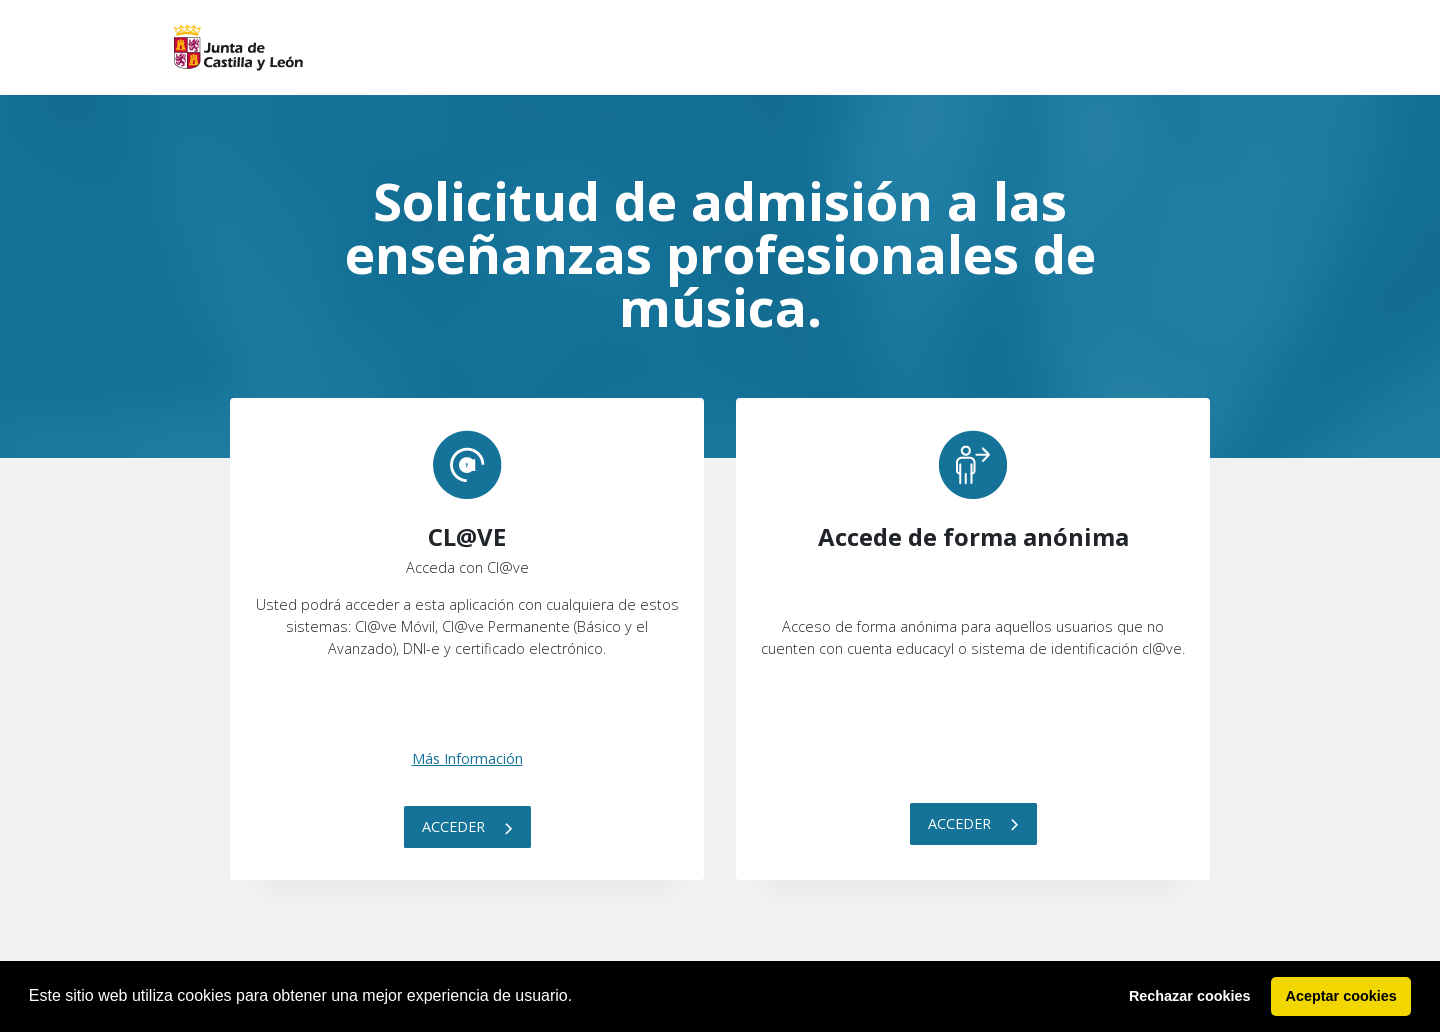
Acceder (467, 826)
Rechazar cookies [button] (1190, 996)
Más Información (467, 758)
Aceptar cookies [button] (1341, 996)
